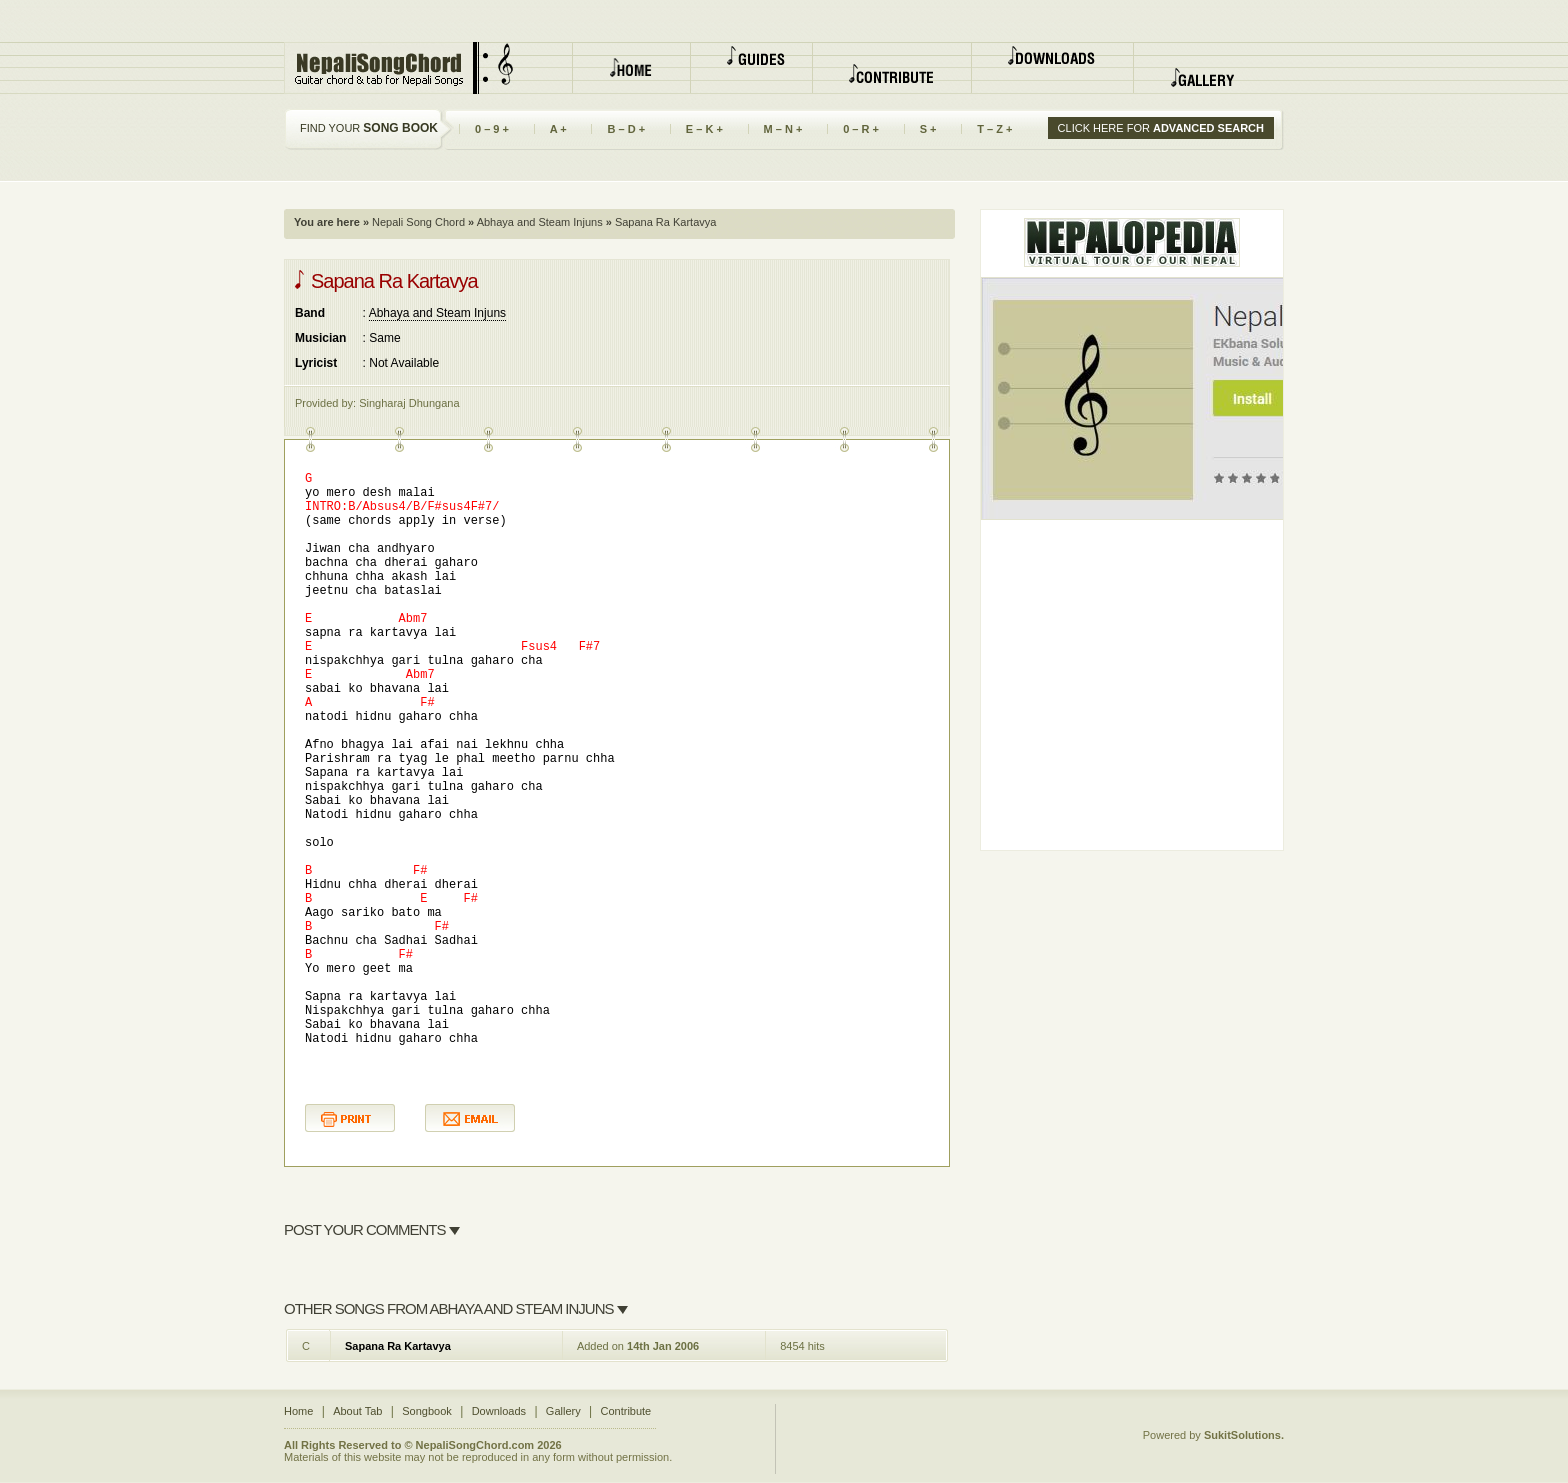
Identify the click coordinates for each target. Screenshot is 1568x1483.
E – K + (705, 129)
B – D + (626, 129)
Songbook (427, 1411)
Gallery (563, 1411)
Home (298, 1411)
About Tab (357, 1411)
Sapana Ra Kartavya (398, 1346)
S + (928, 129)
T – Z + (995, 129)
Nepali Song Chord (417, 222)
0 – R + (861, 129)
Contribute (625, 1411)
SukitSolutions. (1244, 1435)
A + (559, 129)
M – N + (783, 129)
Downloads (499, 1411)
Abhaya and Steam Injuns (538, 222)
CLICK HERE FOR (1161, 128)
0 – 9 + (492, 129)
